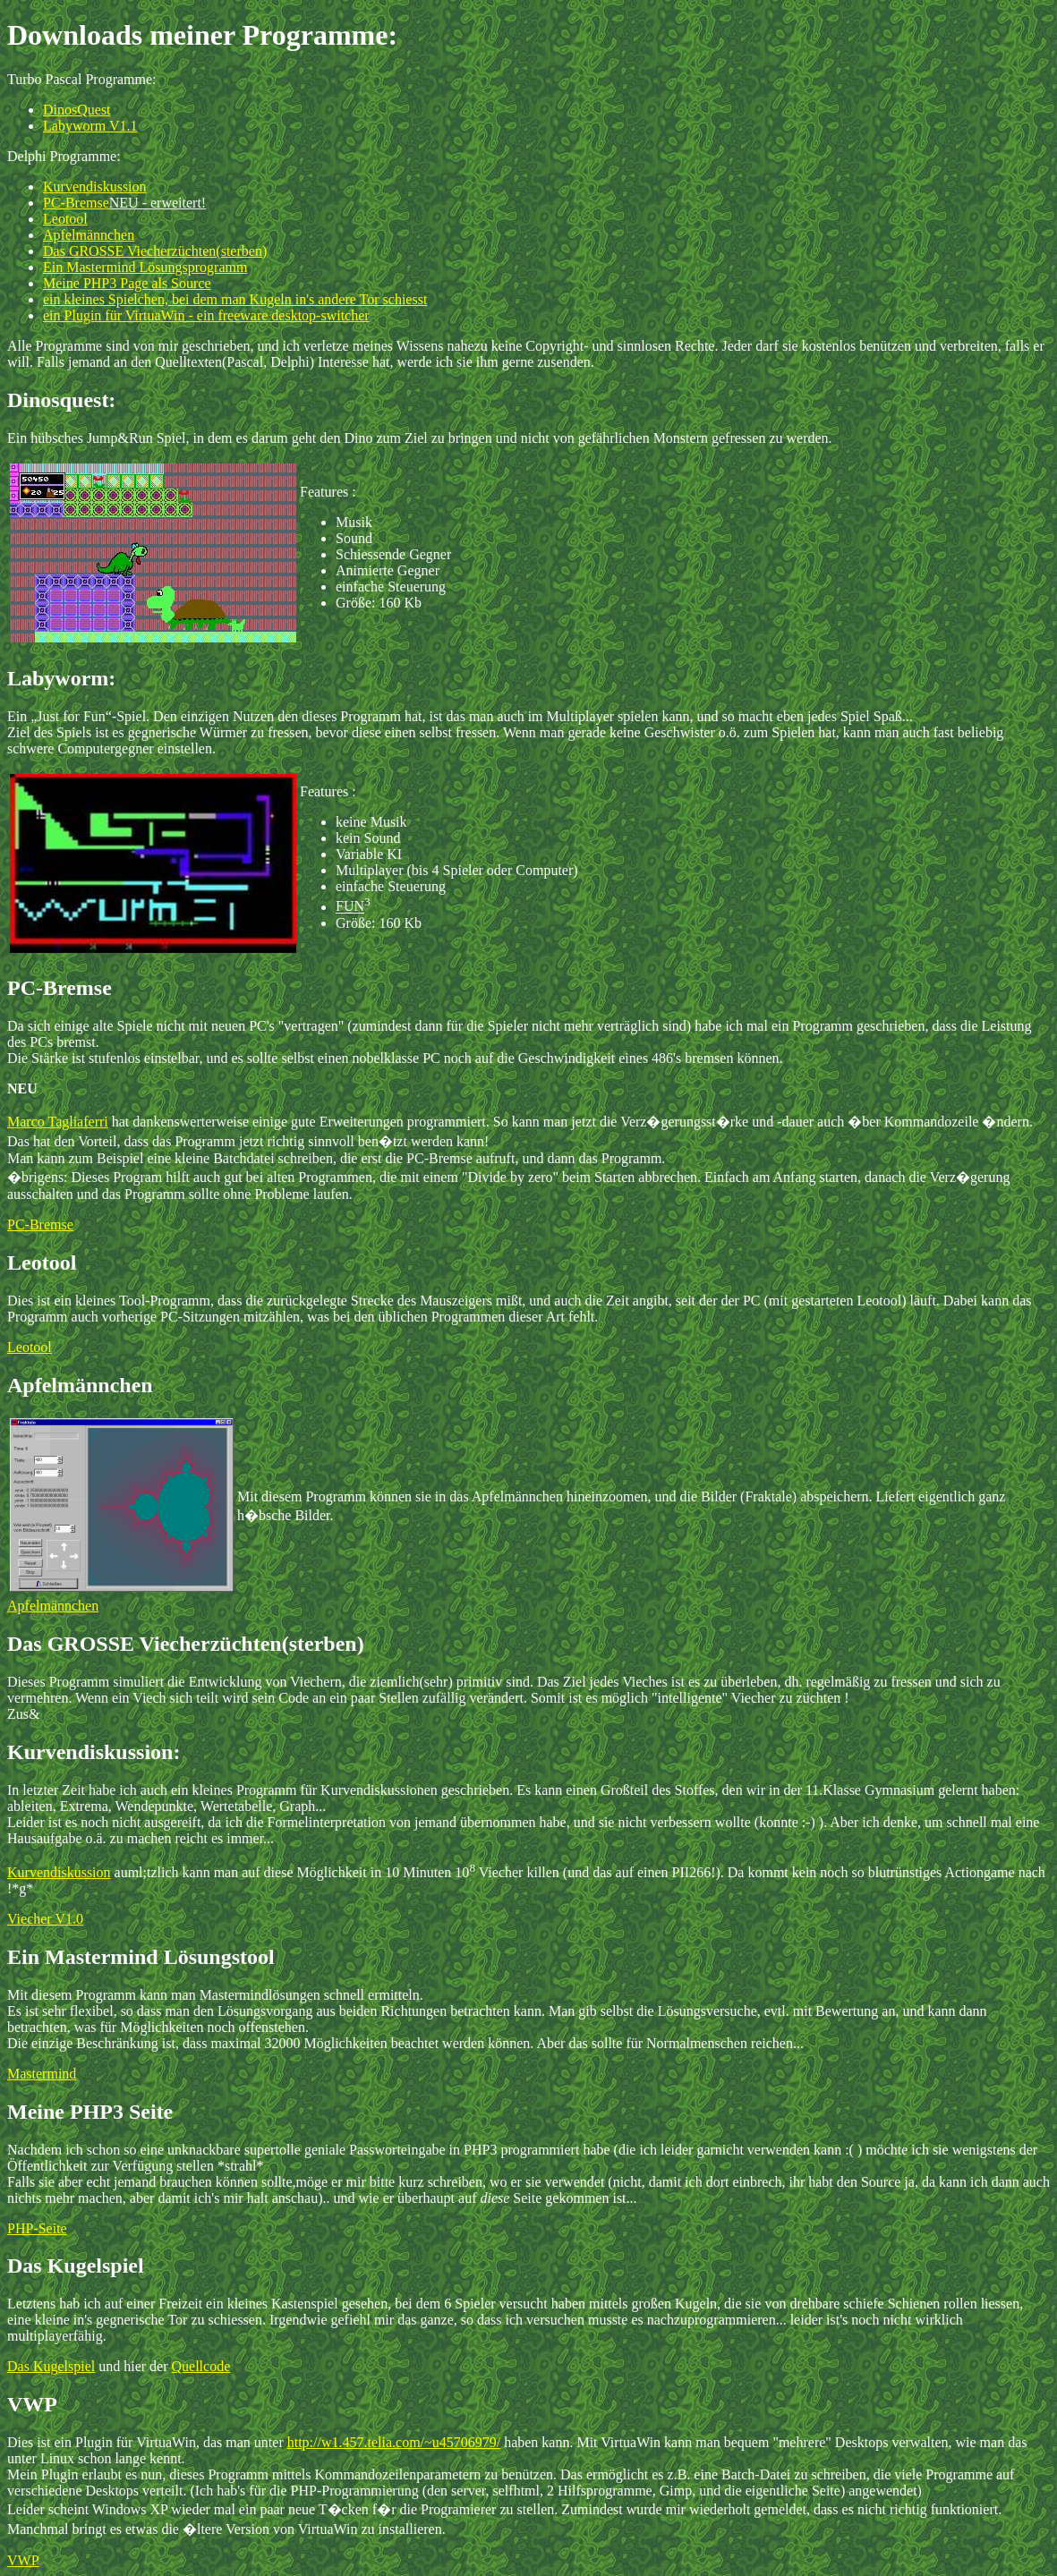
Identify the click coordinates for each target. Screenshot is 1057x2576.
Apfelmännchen (88, 234)
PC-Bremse (76, 202)
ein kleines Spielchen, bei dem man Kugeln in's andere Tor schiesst (235, 299)
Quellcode (201, 2366)
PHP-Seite (37, 2228)
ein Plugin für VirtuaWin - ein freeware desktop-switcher (206, 315)
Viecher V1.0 (45, 1918)
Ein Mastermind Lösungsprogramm (145, 267)
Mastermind (41, 2073)
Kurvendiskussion (95, 186)
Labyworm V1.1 (90, 125)
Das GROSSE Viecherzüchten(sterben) (155, 251)
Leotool (65, 218)
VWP (23, 2560)
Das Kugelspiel (51, 2366)
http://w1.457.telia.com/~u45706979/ (393, 2442)
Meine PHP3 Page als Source (127, 283)
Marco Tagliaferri (57, 1121)
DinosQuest (77, 109)
